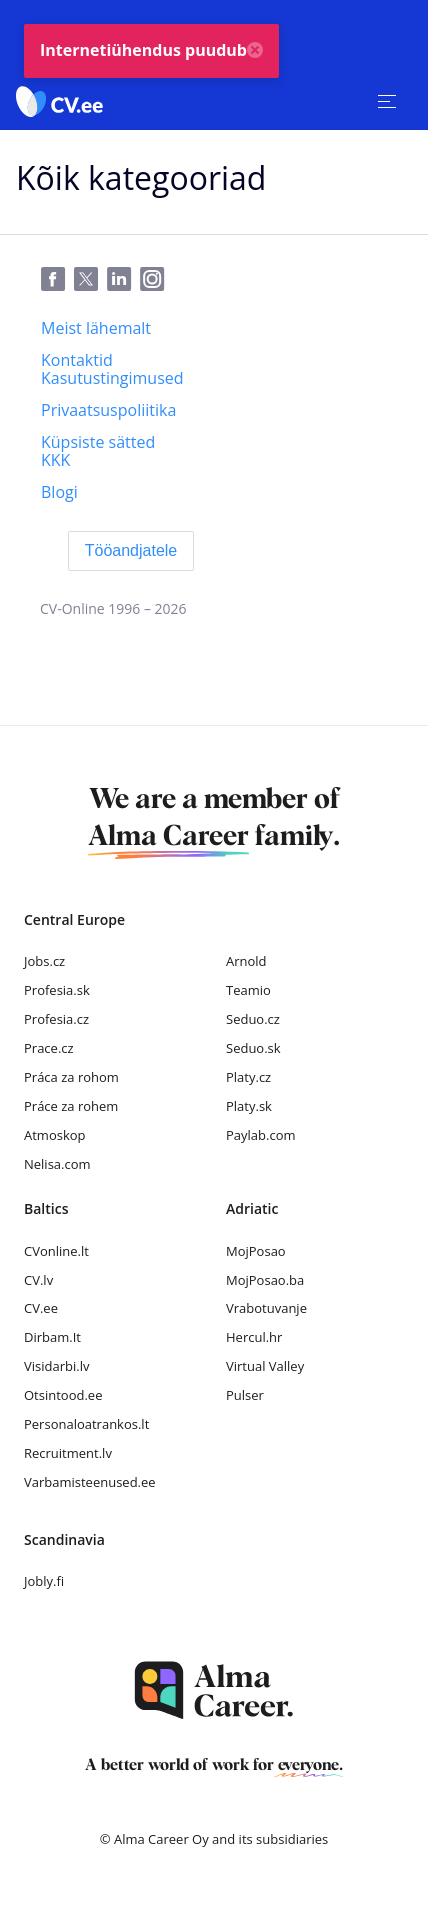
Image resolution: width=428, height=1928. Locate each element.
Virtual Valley (265, 1366)
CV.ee (41, 1308)
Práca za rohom (71, 1077)
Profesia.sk (57, 990)
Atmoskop (55, 1135)
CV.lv (38, 1280)
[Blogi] (59, 492)
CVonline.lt (56, 1251)
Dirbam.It (52, 1337)
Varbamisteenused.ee (90, 1482)
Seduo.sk (253, 1048)
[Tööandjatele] (131, 551)
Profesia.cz (56, 1019)
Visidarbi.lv (56, 1366)
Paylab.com (261, 1135)
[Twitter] (90, 280)
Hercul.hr (254, 1337)
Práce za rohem (71, 1106)
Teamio (248, 990)
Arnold (246, 961)
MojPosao (256, 1251)
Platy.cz (248, 1077)
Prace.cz (49, 1048)
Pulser (245, 1395)
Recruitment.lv (68, 1453)
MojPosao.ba (265, 1280)
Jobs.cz (44, 961)
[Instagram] (156, 280)
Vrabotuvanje (266, 1308)
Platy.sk (249, 1106)
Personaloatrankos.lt (86, 1424)
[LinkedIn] (123, 280)
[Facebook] (57, 280)
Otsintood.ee (63, 1395)
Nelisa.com (57, 1164)
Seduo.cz (253, 1019)
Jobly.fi (44, 1581)
